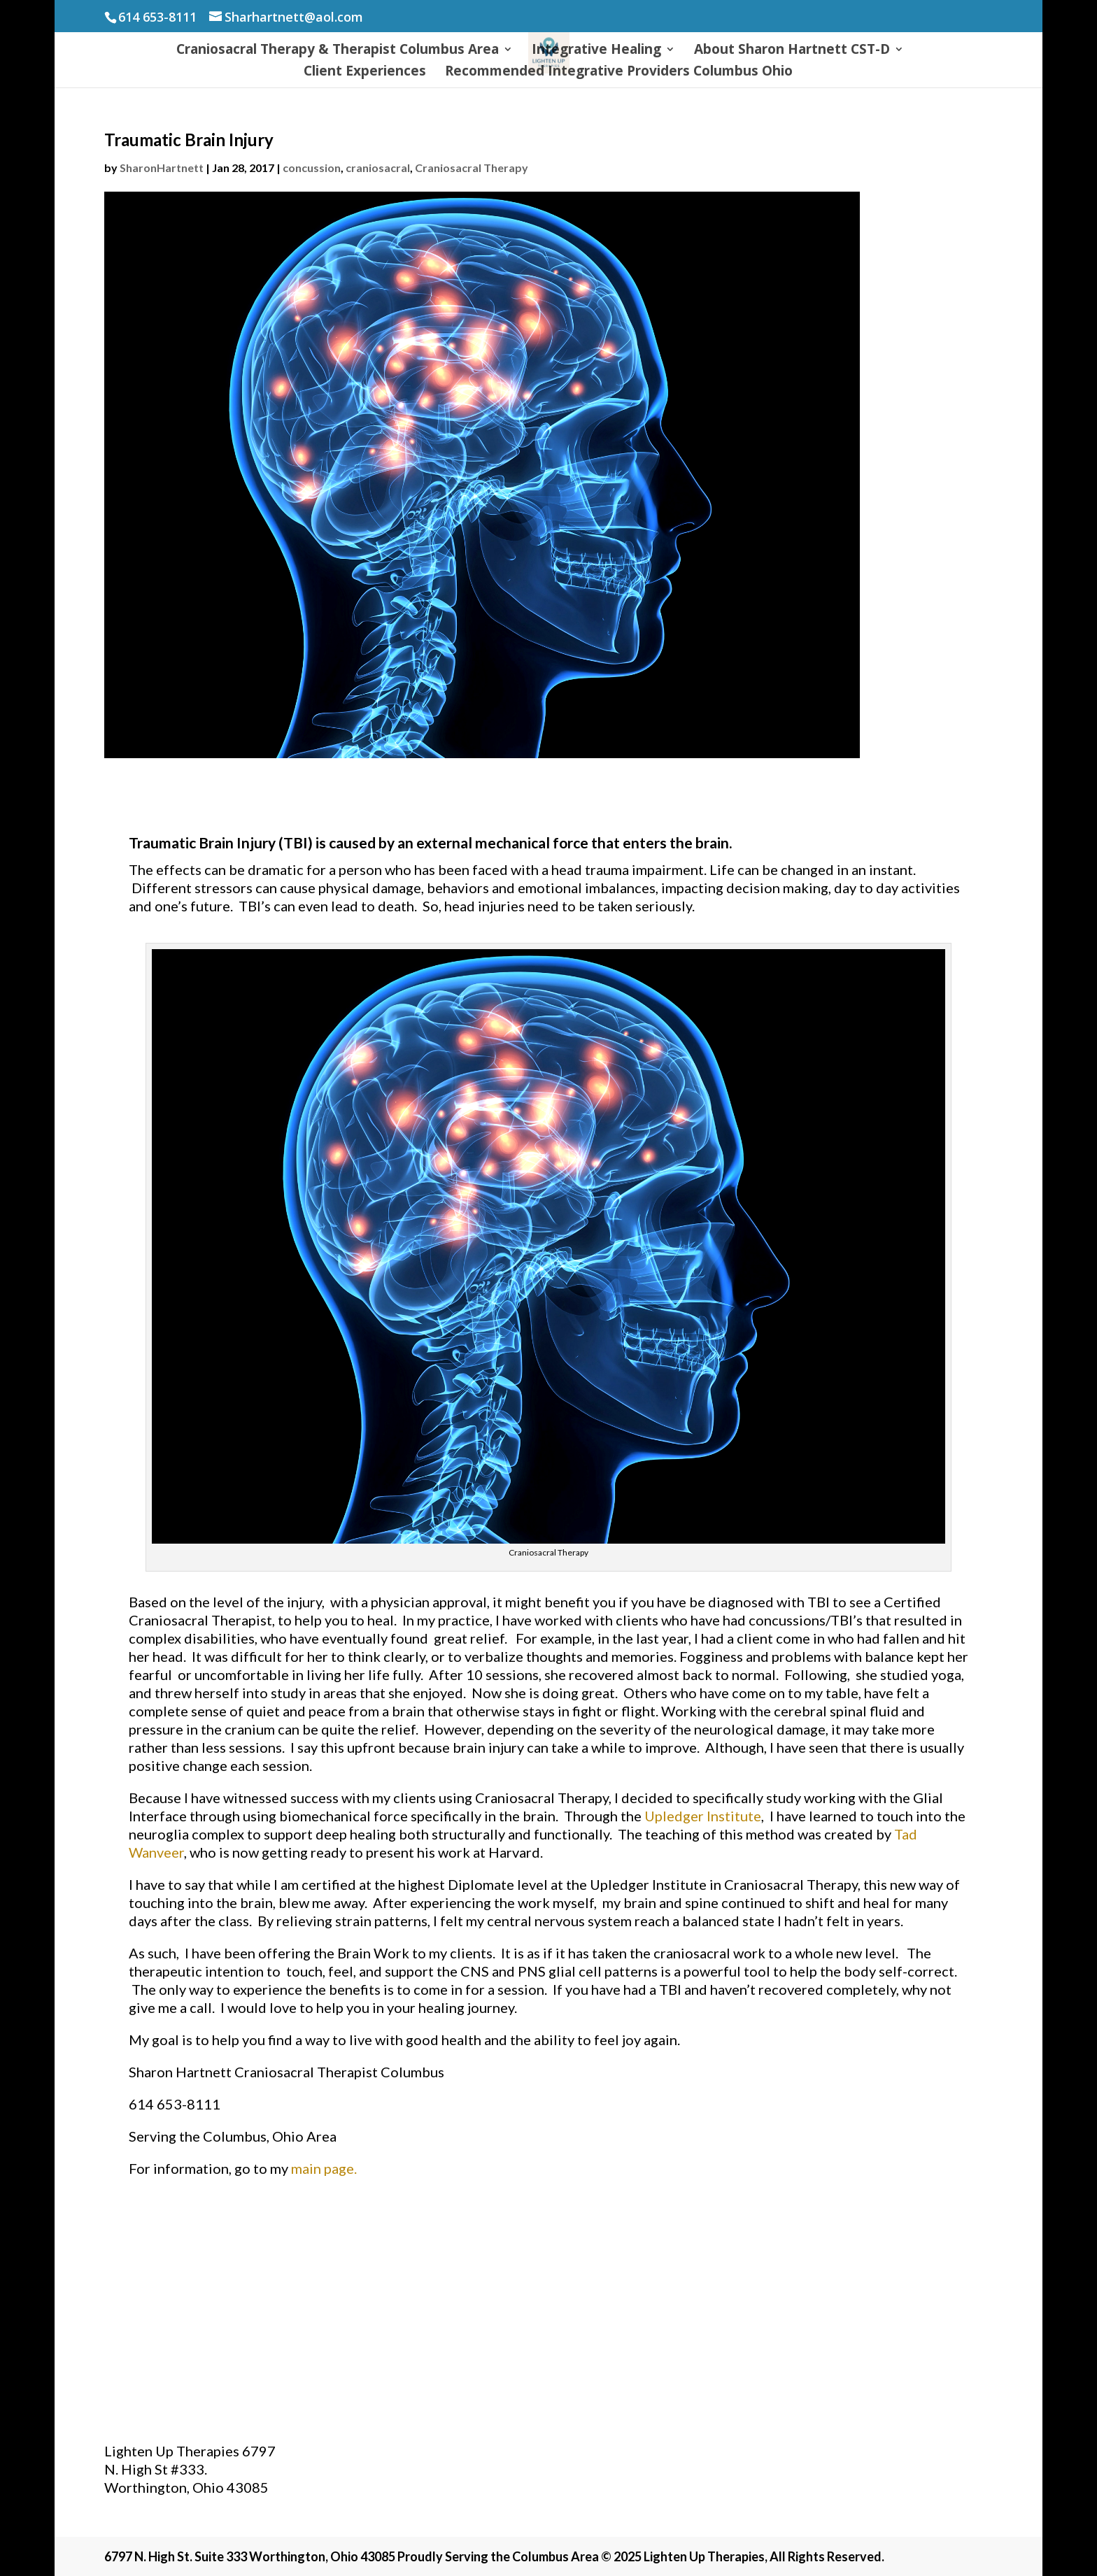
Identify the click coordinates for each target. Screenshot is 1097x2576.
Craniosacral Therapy (471, 167)
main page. (325, 2168)
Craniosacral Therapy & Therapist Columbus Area (337, 51)
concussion (312, 167)
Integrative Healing (596, 51)
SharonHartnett (162, 167)
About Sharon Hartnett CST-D (792, 51)
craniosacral (378, 167)
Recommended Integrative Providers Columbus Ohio (619, 73)
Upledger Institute (702, 1815)
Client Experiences (365, 73)
